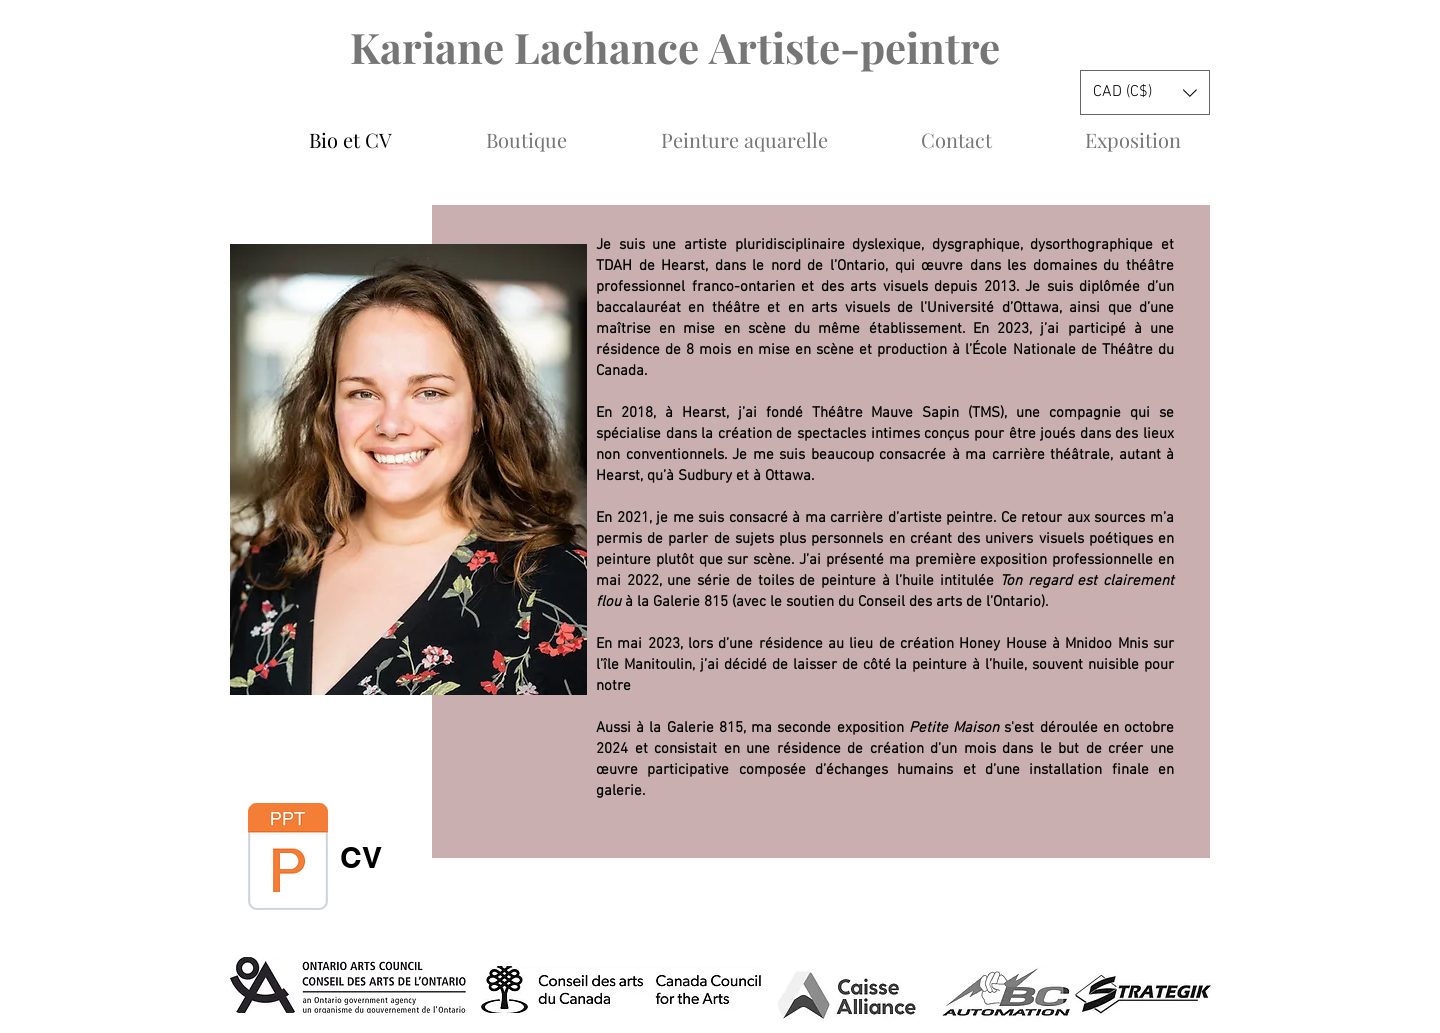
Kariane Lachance (529, 47)
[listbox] (1145, 92)
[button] (1145, 92)
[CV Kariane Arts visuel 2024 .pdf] (288, 859)
